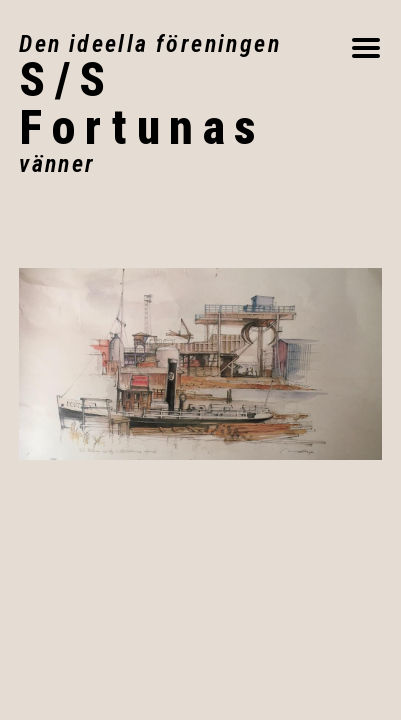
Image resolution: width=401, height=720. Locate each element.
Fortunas (184, 104)
